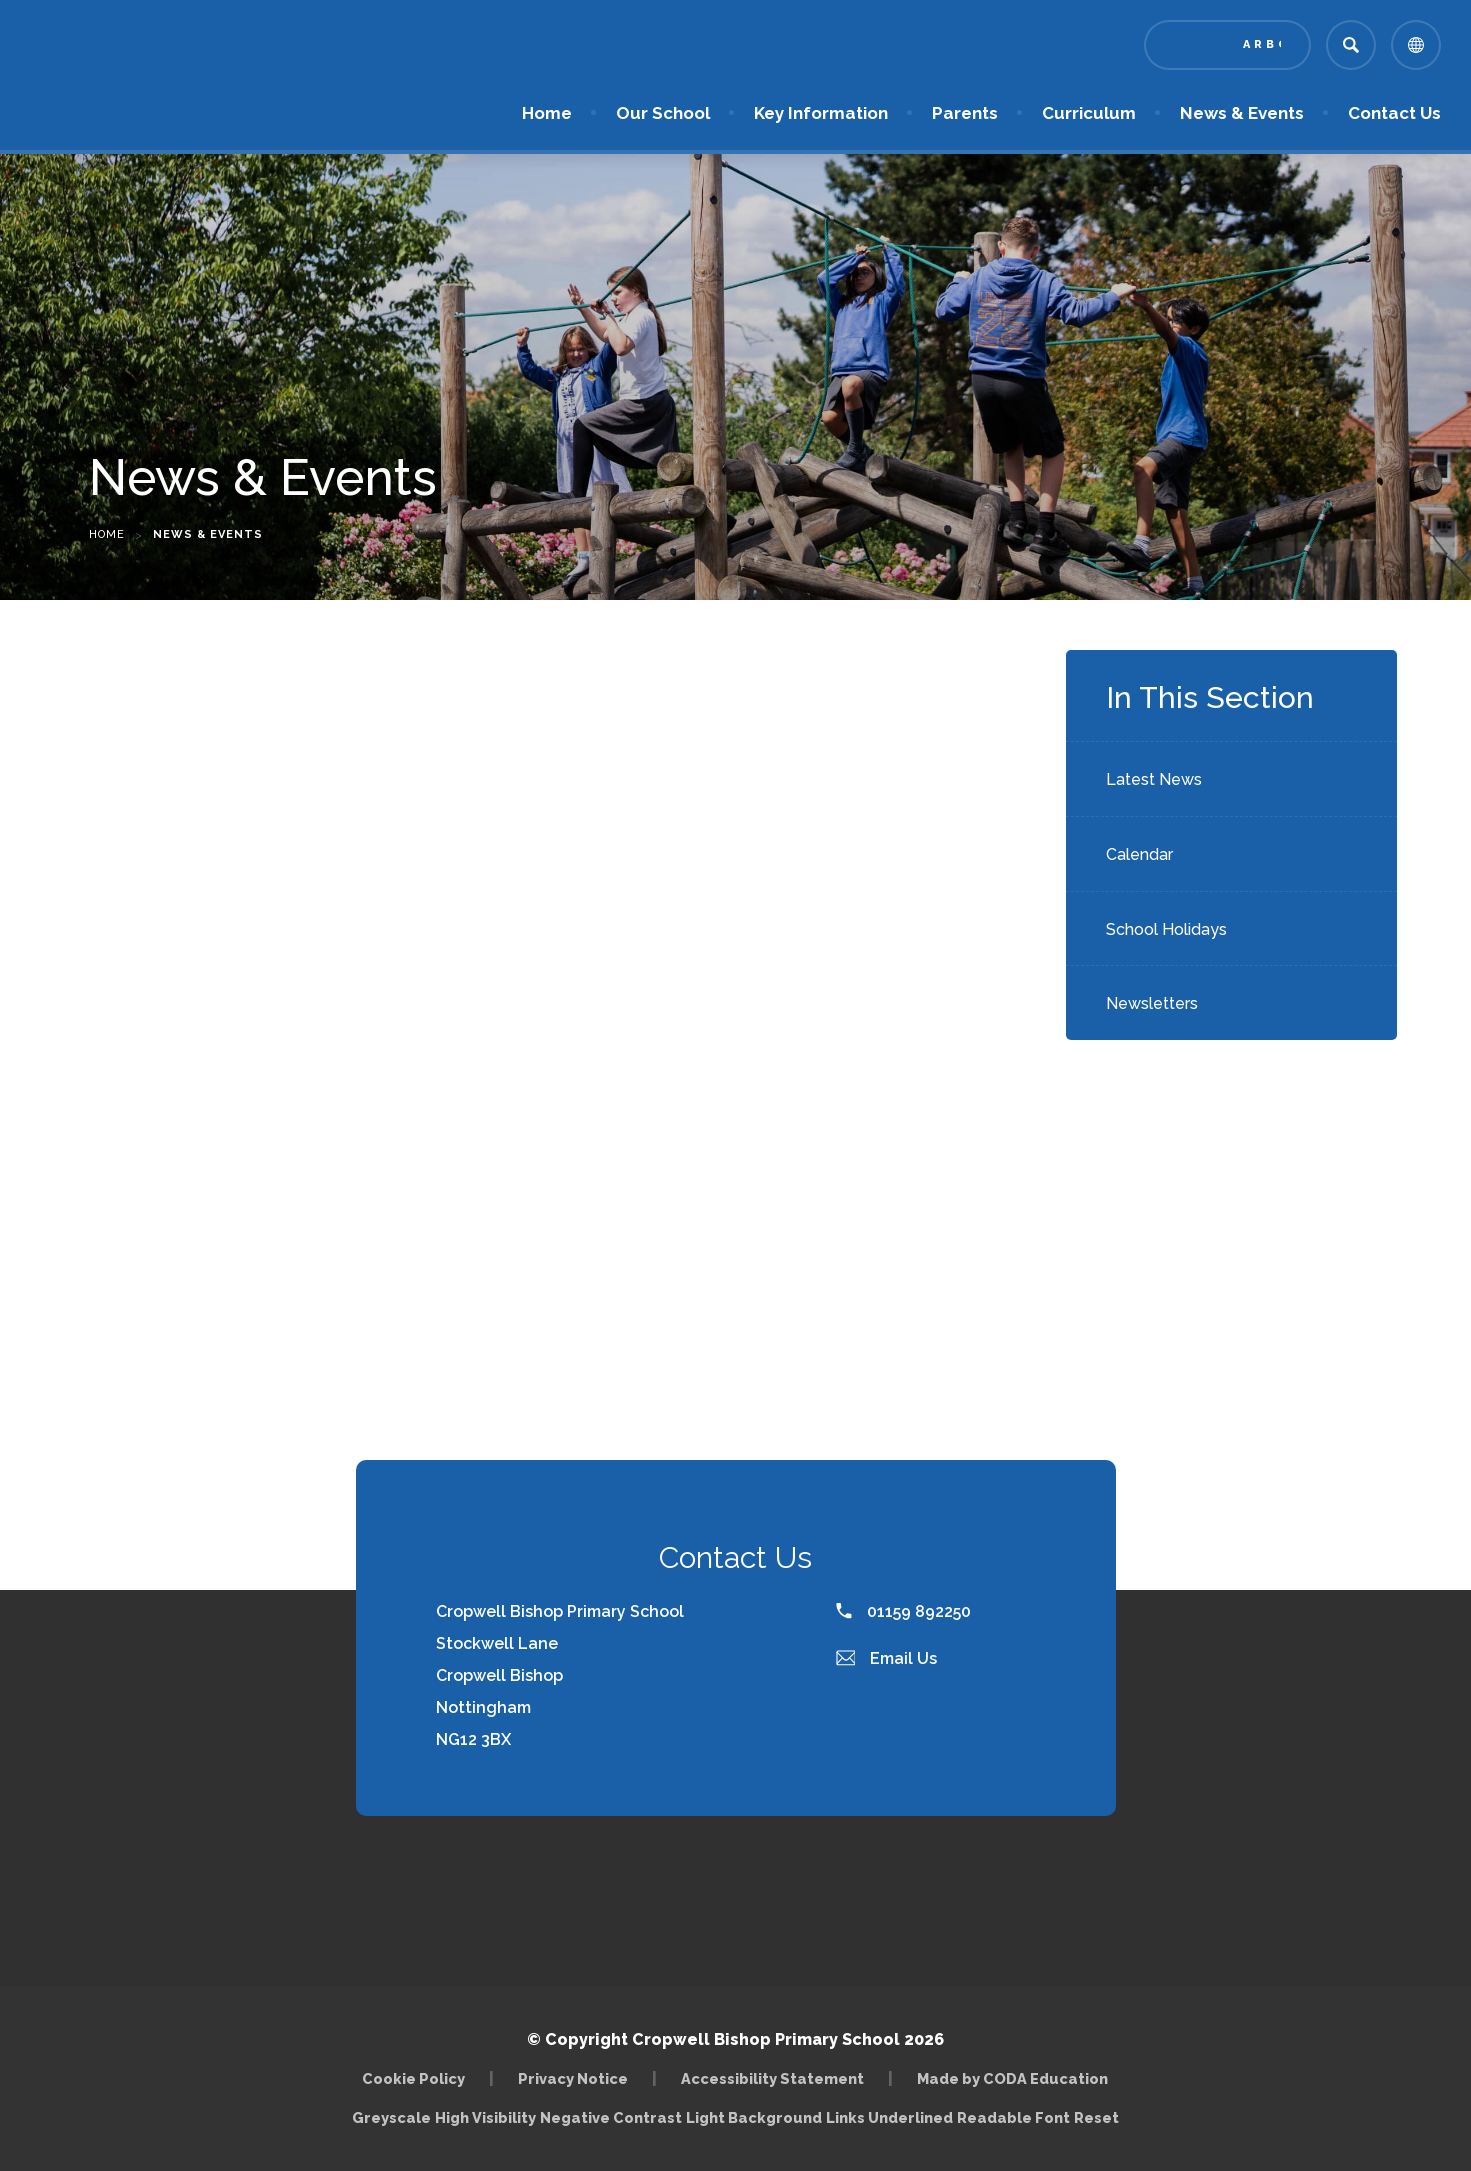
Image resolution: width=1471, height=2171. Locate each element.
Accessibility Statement (772, 2078)
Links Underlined (889, 2117)
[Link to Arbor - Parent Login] (1227, 45)
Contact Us (1394, 113)
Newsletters (1152, 1003)
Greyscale (391, 2117)
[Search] (1351, 45)
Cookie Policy (413, 2078)
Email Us (887, 1658)
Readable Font (1013, 2117)
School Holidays (1166, 929)
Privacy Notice (573, 2078)
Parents (965, 113)
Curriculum (1089, 113)
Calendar (1139, 854)
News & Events (1242, 113)
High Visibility (485, 2117)
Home (547, 113)
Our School (663, 113)
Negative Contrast (611, 2117)
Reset (1096, 2117)
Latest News (1154, 779)
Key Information (821, 113)
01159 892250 (903, 1611)
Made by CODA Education (1012, 2078)
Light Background (754, 2117)
